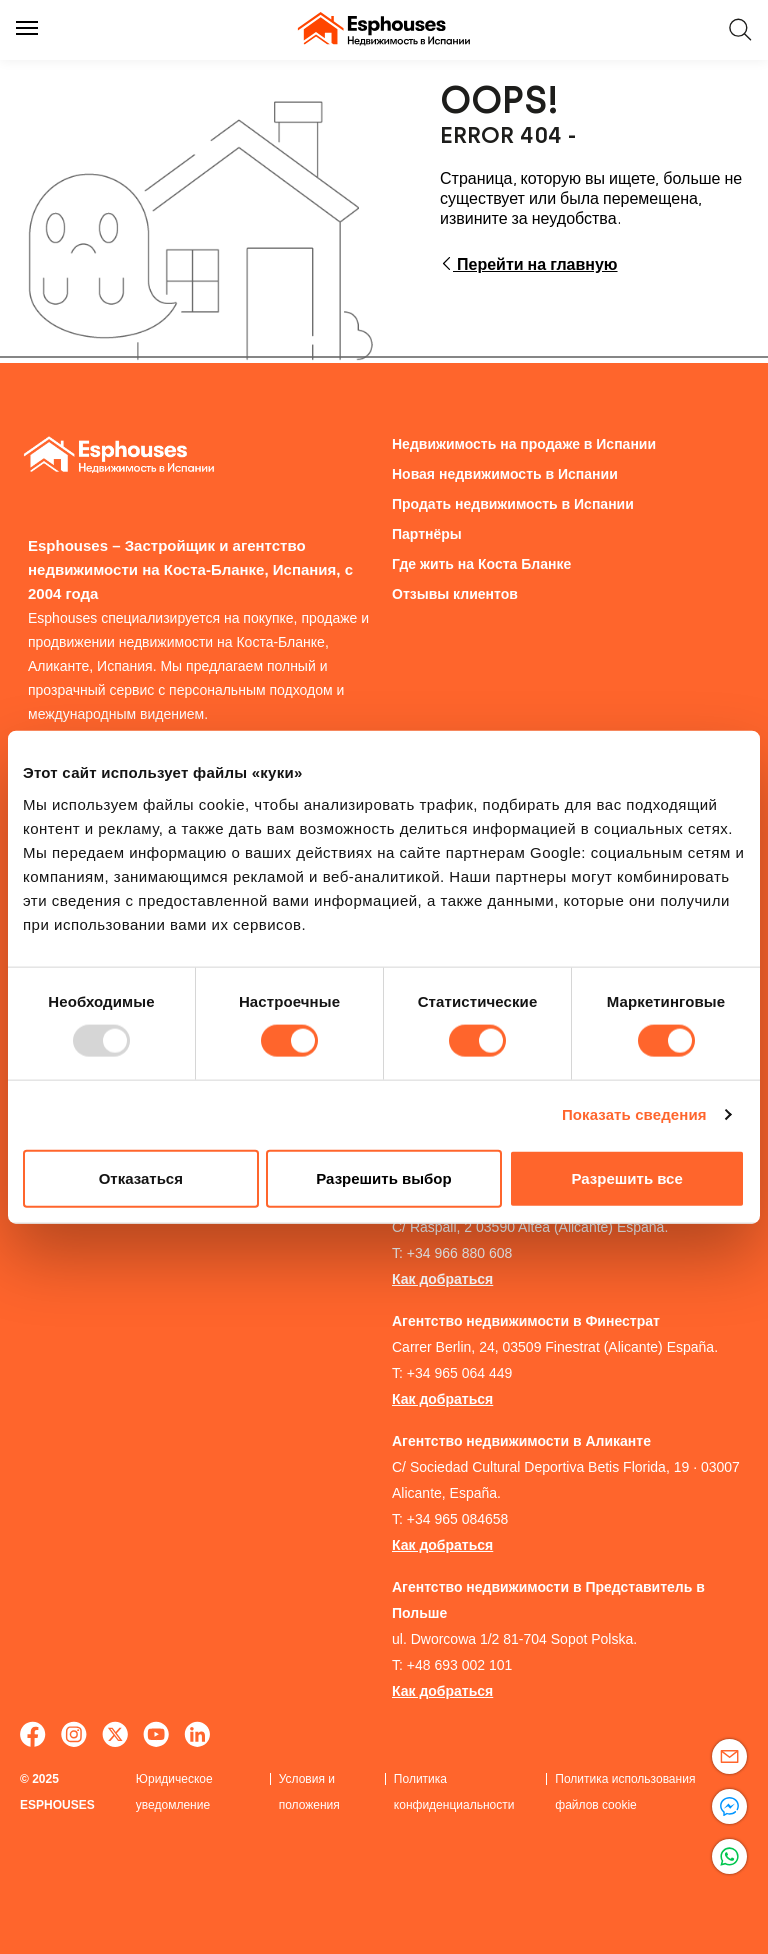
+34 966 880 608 (460, 1253)
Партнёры (427, 534)
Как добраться (442, 1279)
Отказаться (141, 1177)
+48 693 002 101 (460, 1665)
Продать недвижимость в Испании (513, 504)
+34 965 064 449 (460, 1373)
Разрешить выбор (383, 1177)
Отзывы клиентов (455, 594)
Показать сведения (634, 1114)
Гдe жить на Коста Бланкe (481, 564)
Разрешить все (627, 1177)
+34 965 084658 (458, 1519)
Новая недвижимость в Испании (505, 474)
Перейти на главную (529, 264)
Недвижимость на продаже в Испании (524, 444)
